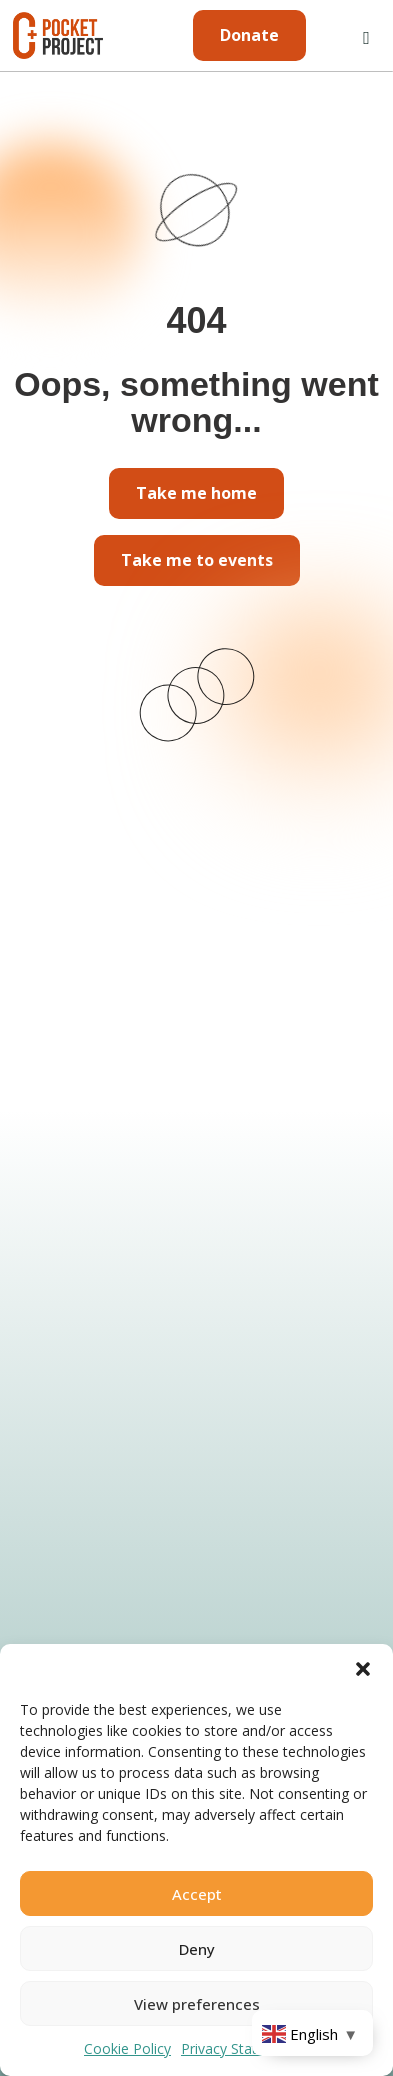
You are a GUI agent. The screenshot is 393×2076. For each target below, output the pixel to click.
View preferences (197, 2004)
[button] (363, 1669)
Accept (197, 1894)
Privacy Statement (240, 2048)
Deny (197, 1949)
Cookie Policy (127, 2048)
